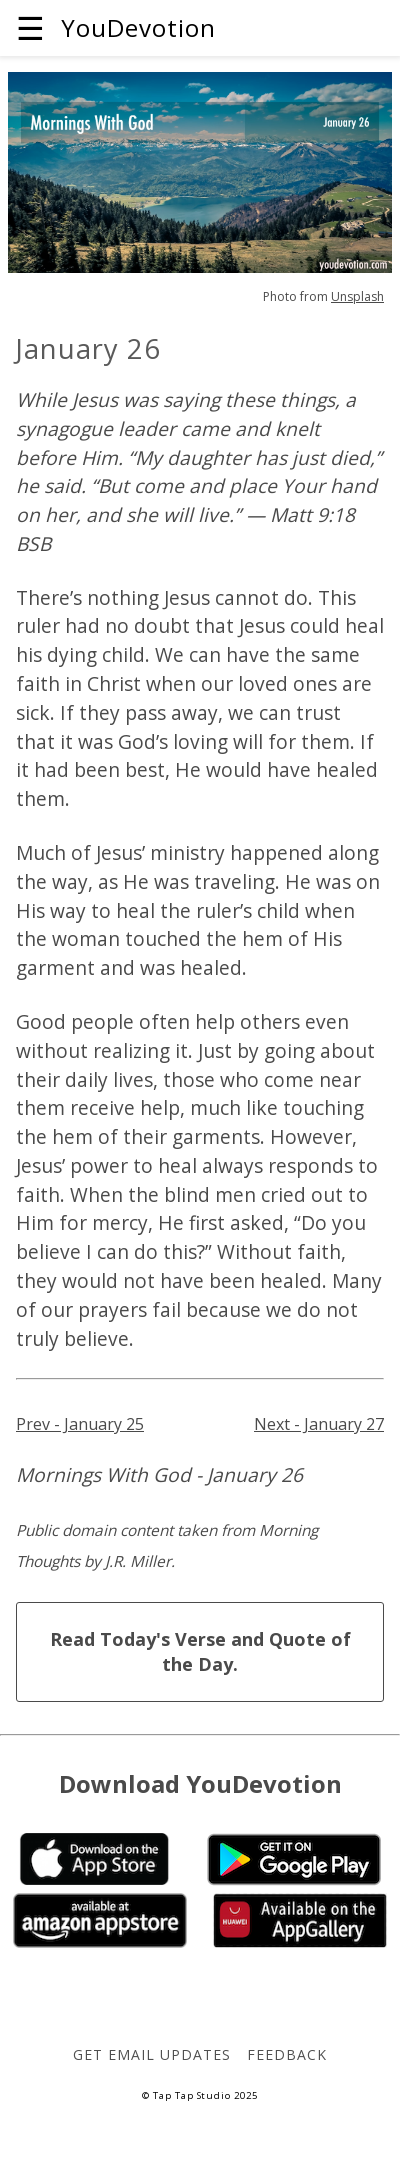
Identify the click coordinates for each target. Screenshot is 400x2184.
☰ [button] (30, 27)
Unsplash (357, 296)
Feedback (287, 2054)
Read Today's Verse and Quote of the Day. (200, 1651)
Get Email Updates (151, 2054)
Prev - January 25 (80, 1424)
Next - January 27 (319, 1424)
